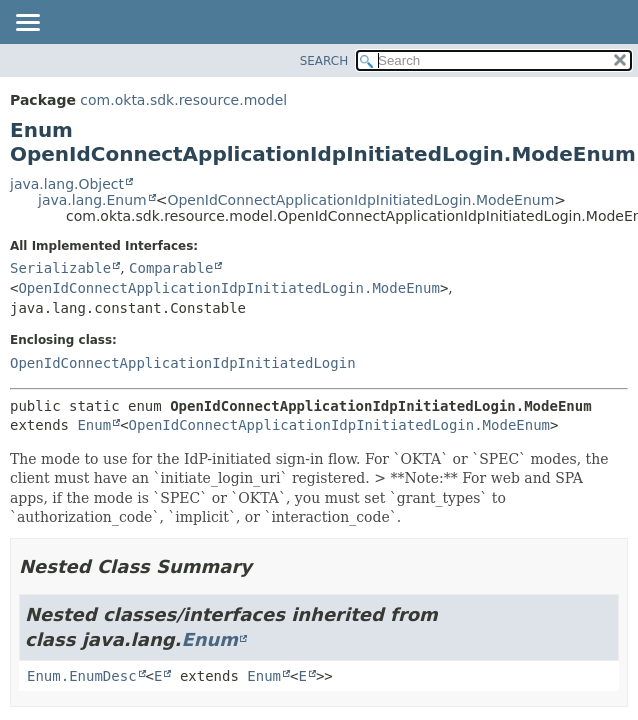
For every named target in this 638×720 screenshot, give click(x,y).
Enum (94, 425)
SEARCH (324, 61)
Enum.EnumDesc (82, 676)
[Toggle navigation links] (27, 24)
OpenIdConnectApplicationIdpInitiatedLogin (183, 363)
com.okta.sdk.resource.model (183, 100)
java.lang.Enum (92, 200)
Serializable (60, 268)
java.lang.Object (67, 184)
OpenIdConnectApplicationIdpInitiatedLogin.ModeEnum (360, 200)
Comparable (171, 268)
